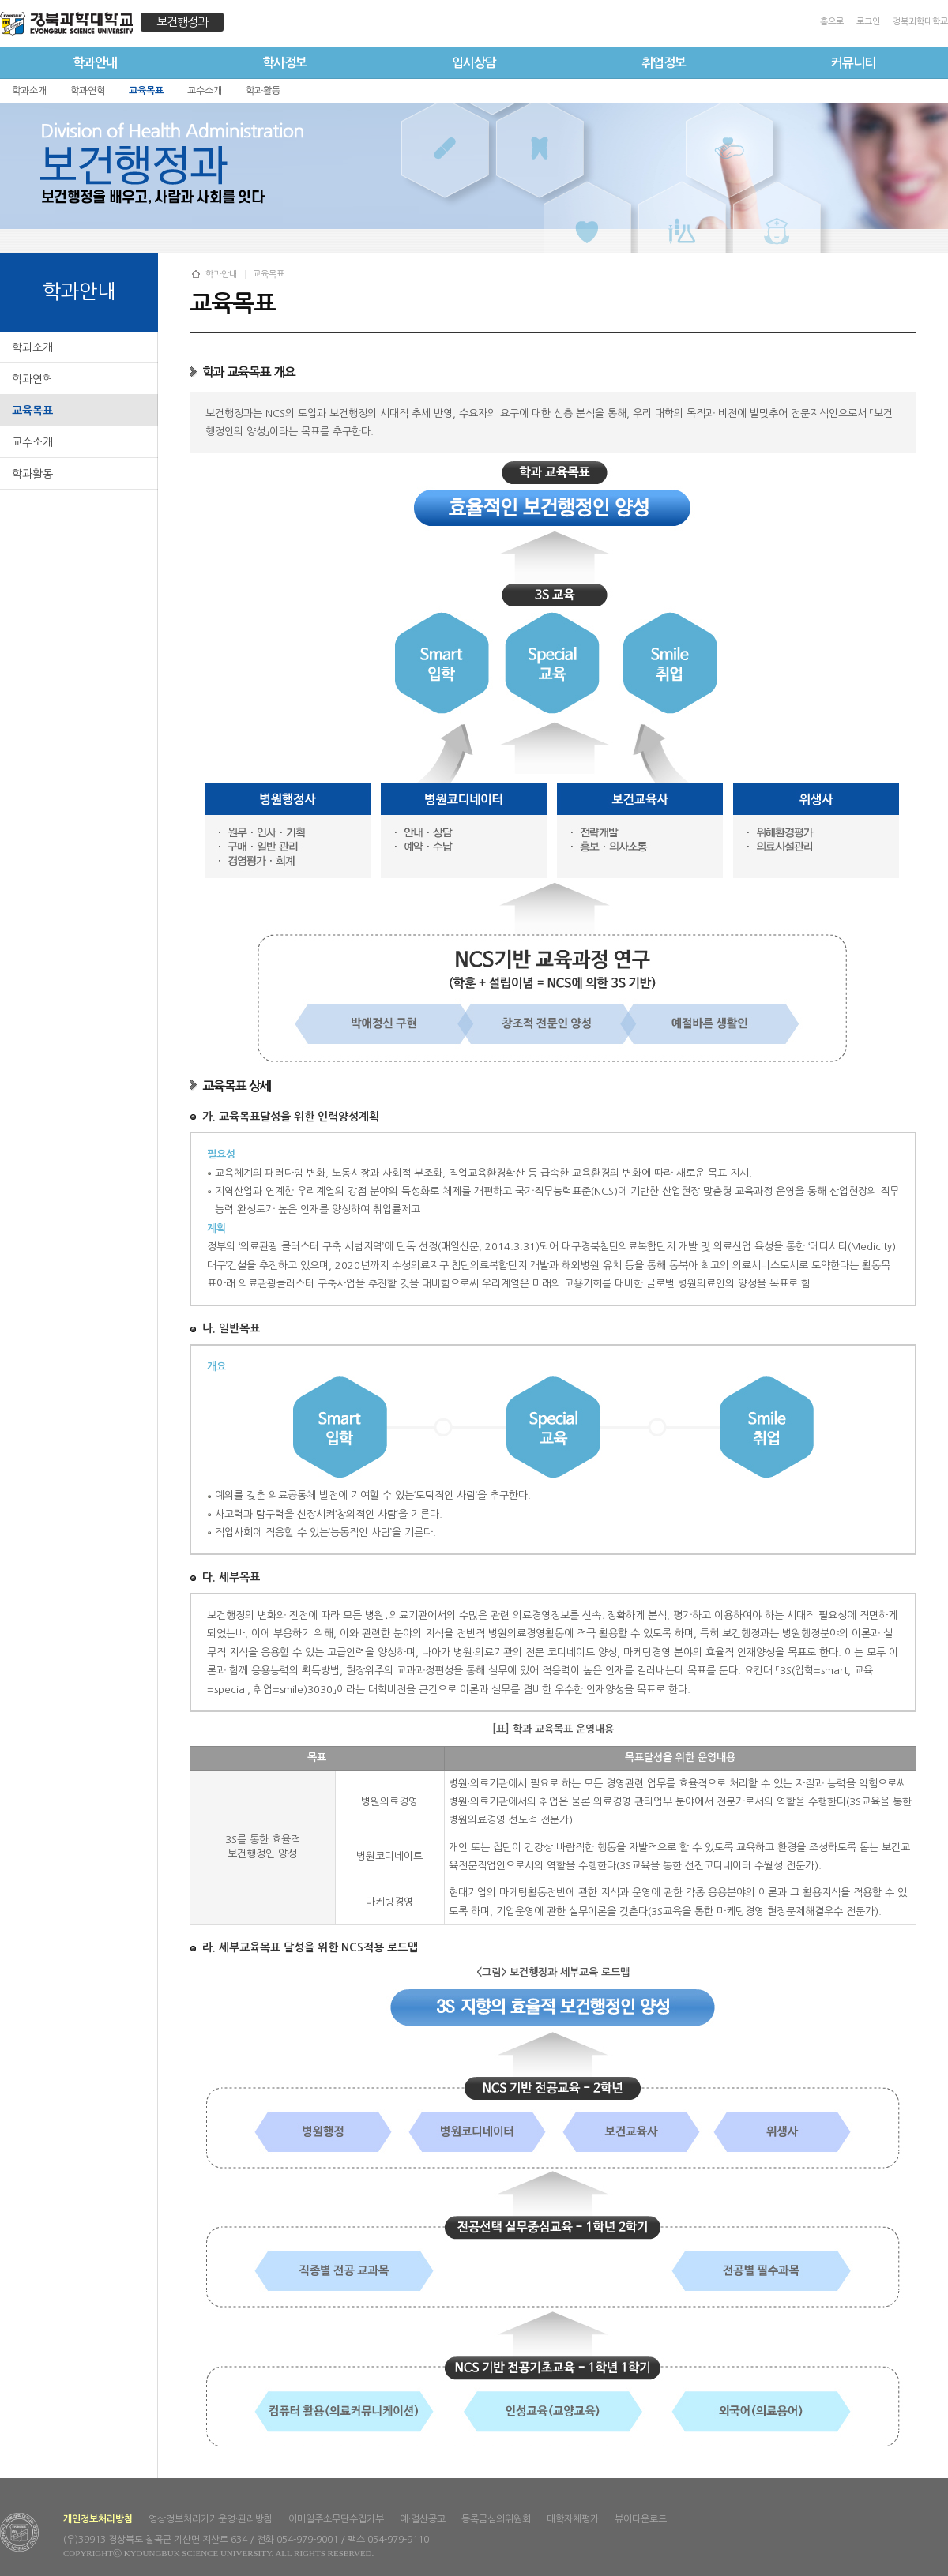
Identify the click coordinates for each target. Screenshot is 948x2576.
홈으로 (832, 21)
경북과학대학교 (920, 21)
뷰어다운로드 (641, 2519)
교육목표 (32, 410)
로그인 (868, 21)
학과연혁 (32, 379)
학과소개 (32, 347)
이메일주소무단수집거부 (336, 2519)
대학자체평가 (573, 2519)
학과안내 (95, 63)
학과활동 (32, 473)
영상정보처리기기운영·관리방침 (211, 2519)
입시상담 (474, 63)
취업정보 (663, 63)
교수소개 (32, 442)
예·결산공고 (423, 2519)
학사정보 (284, 63)
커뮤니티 (853, 63)
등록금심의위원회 (496, 2519)
